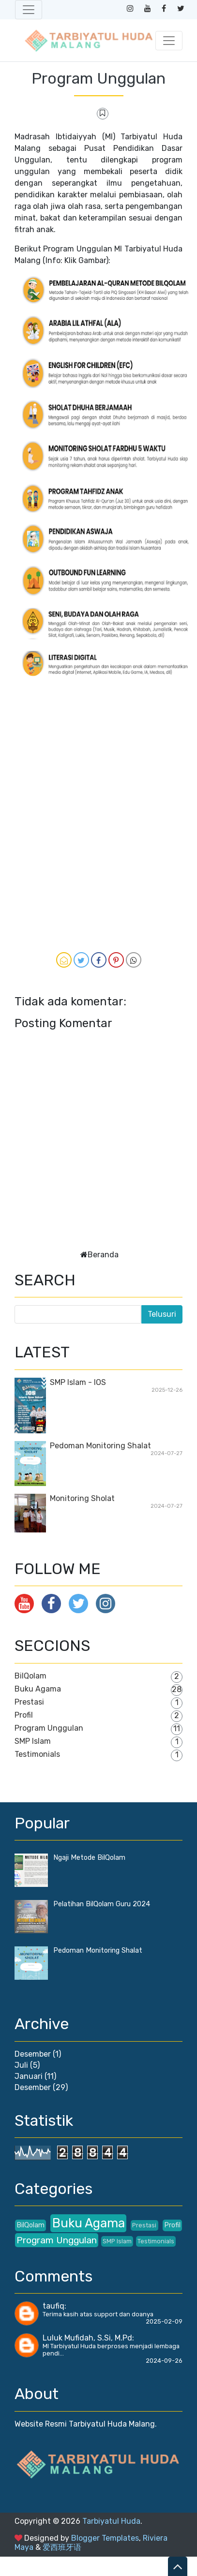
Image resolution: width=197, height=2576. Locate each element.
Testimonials (37, 1754)
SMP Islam (33, 1741)
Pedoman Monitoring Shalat (100, 1445)
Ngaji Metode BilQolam (89, 1858)
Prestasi (29, 1702)
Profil (24, 1715)
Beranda (103, 1254)
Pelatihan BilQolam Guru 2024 (101, 1904)
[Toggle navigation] (28, 9)
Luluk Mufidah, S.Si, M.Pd (87, 2337)
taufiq (53, 2306)
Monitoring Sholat (82, 1498)
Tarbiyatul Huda (111, 2521)
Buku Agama (38, 1688)
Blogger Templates (105, 2538)
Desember (33, 2054)
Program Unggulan (98, 78)
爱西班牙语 (62, 2547)
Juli (21, 2065)
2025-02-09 (164, 2321)
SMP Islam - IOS (78, 1382)
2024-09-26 (164, 2360)
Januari (29, 2076)
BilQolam (30, 1675)
